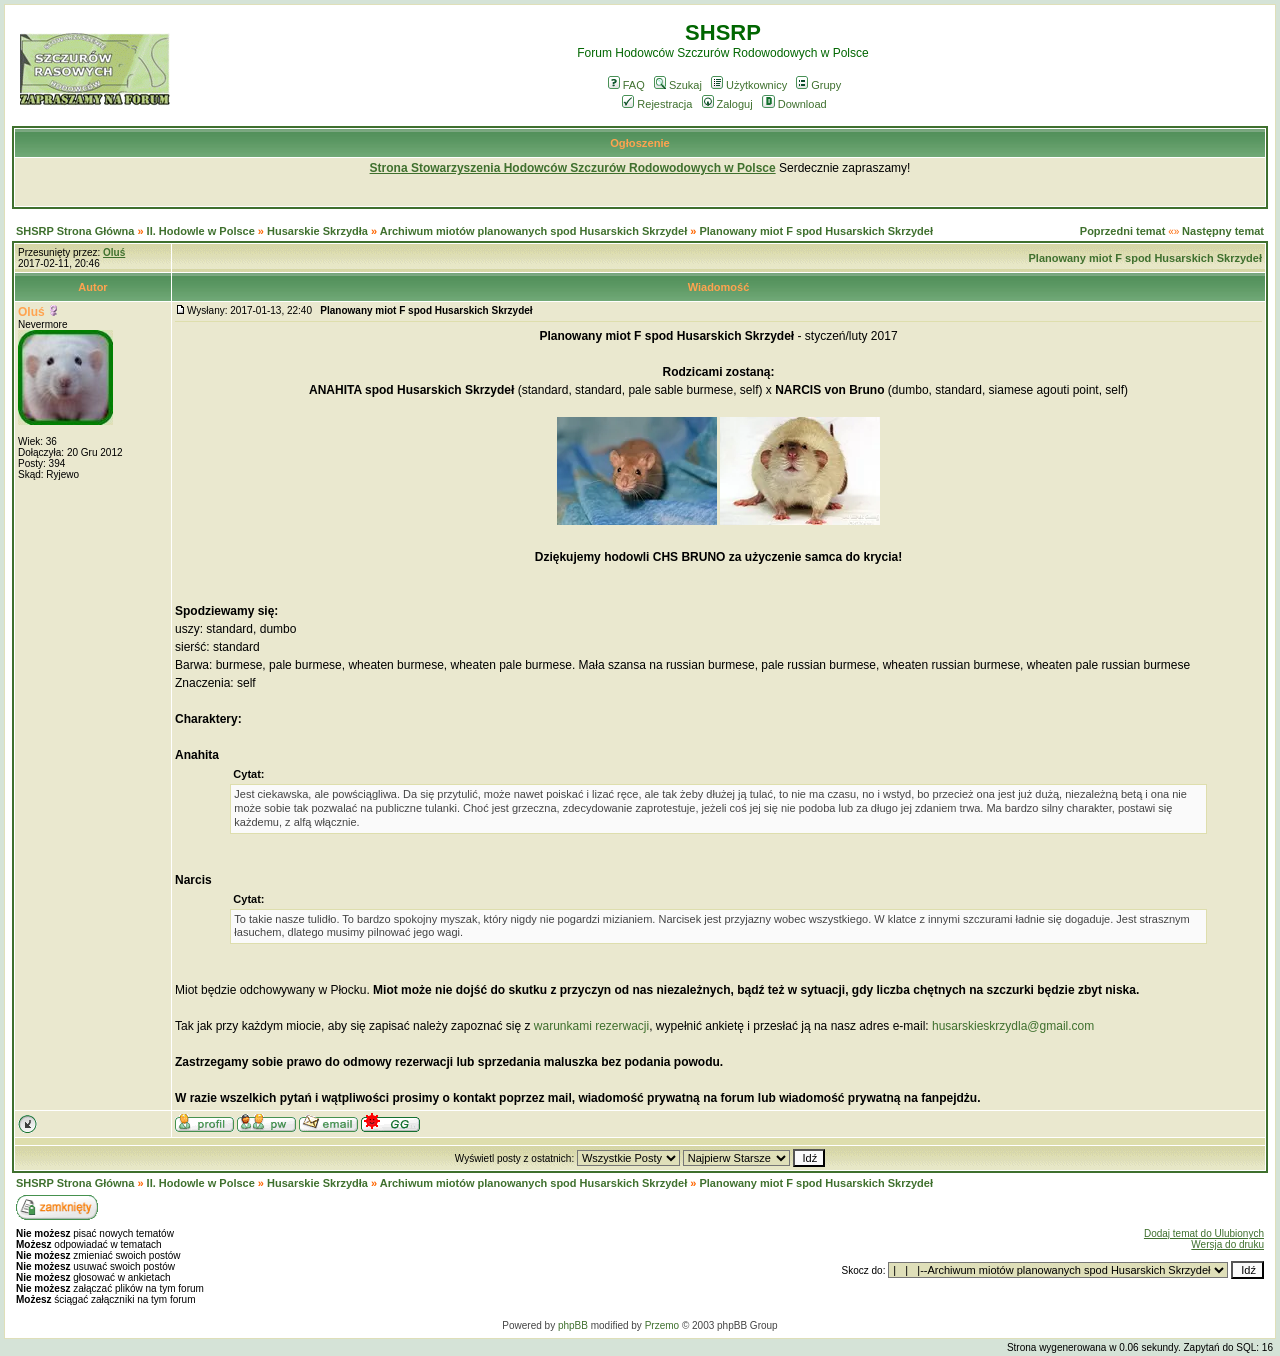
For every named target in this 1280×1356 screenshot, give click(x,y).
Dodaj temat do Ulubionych (1204, 1233)
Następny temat (1223, 231)
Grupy (818, 85)
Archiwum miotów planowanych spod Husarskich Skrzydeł (533, 231)
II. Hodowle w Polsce (201, 231)
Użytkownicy (749, 85)
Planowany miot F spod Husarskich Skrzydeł (816, 231)
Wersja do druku (1227, 1244)
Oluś (31, 312)
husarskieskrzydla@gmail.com (1013, 1026)
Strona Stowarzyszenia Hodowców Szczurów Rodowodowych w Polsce (573, 168)
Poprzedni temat (1123, 231)
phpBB (573, 1325)
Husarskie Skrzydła (319, 231)
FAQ (626, 85)
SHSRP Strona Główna (75, 231)
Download (794, 104)
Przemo (662, 1325)
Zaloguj (727, 104)
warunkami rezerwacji (591, 1026)
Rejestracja (657, 104)
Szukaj (678, 85)
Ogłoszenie (640, 143)
